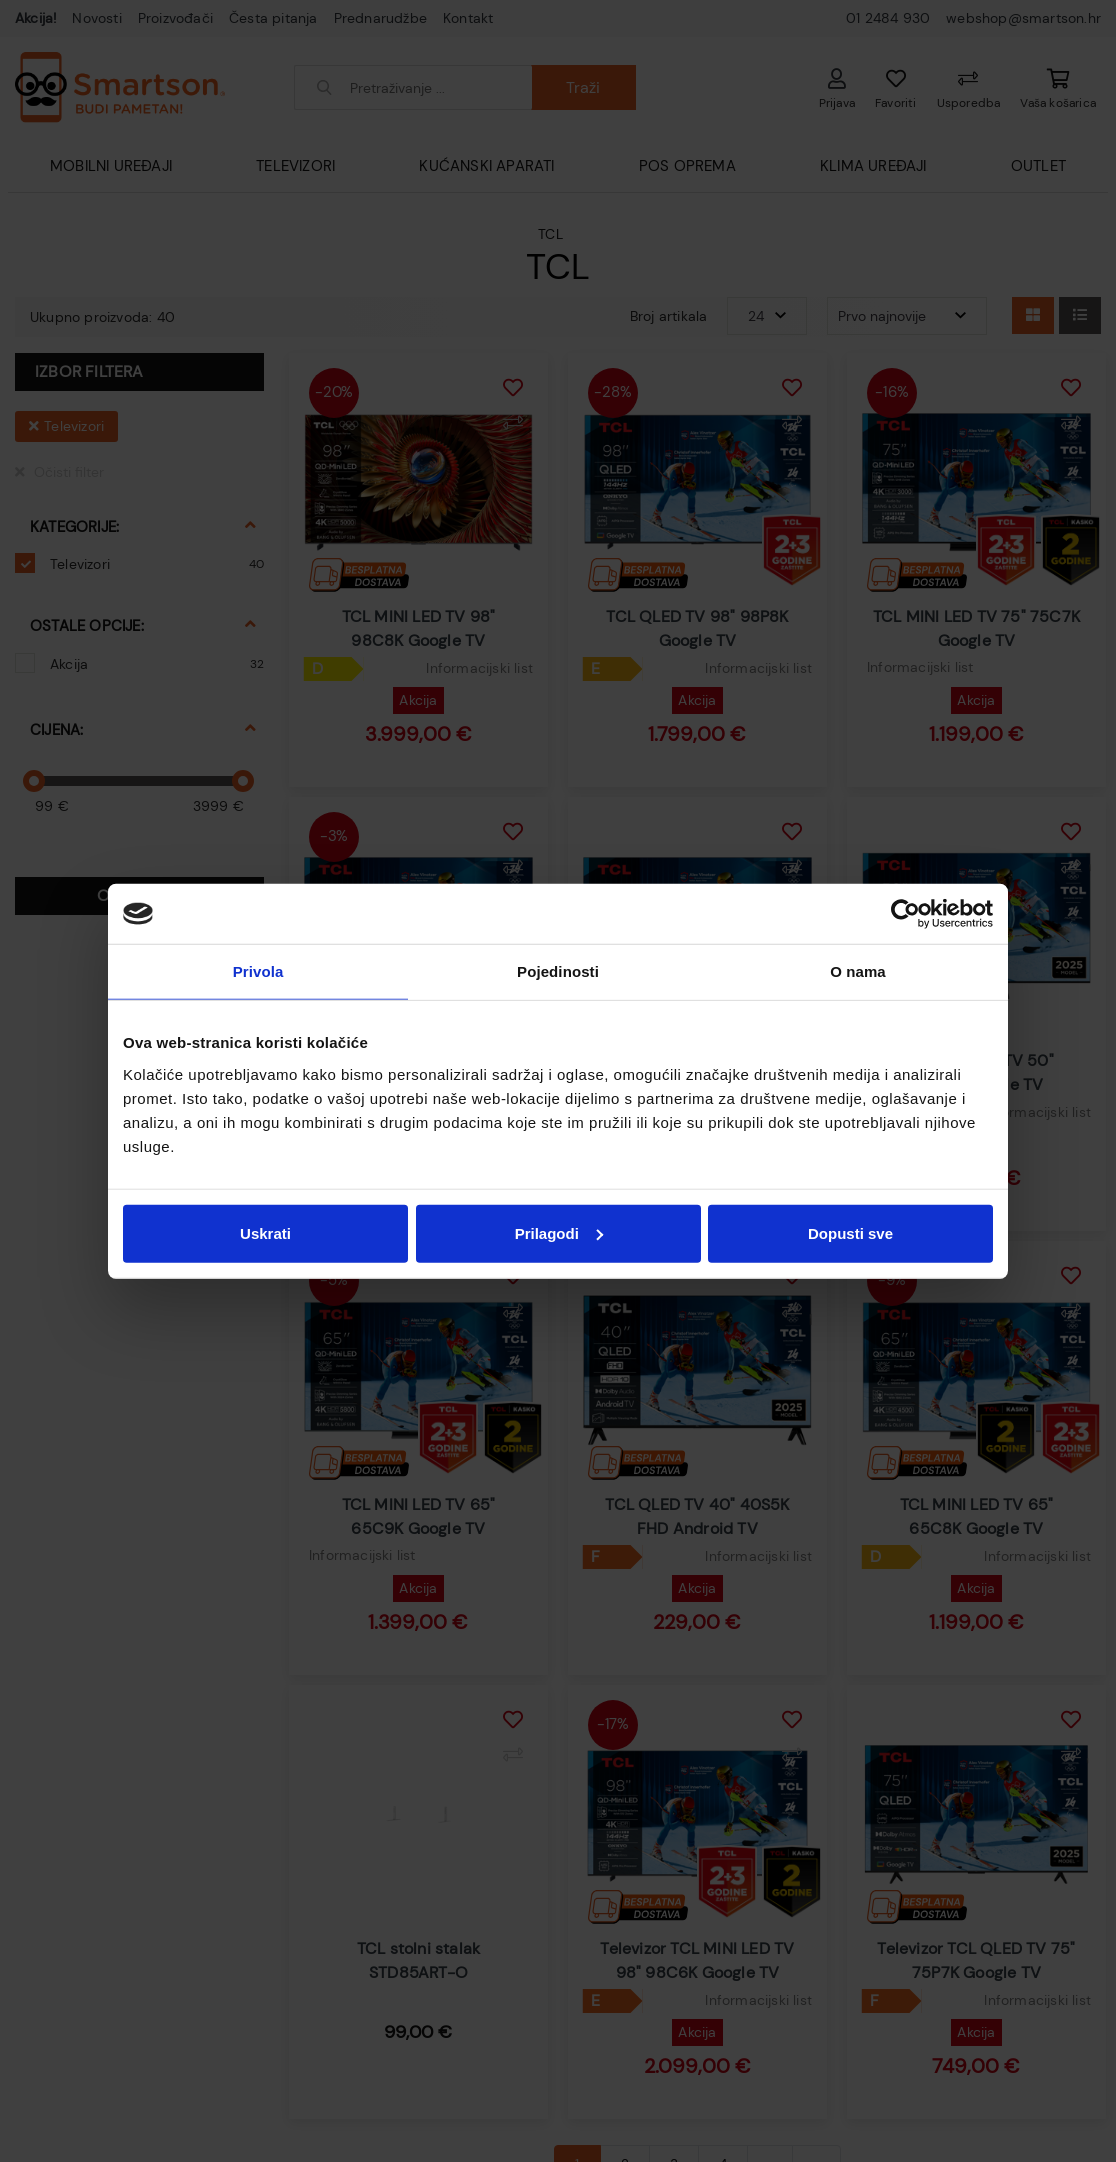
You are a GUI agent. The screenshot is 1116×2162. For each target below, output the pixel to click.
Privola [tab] (258, 971)
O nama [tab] (858, 971)
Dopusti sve (850, 1232)
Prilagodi (559, 1232)
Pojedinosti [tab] (558, 971)
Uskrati (265, 1232)
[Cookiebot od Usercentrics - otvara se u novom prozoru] (905, 914)
